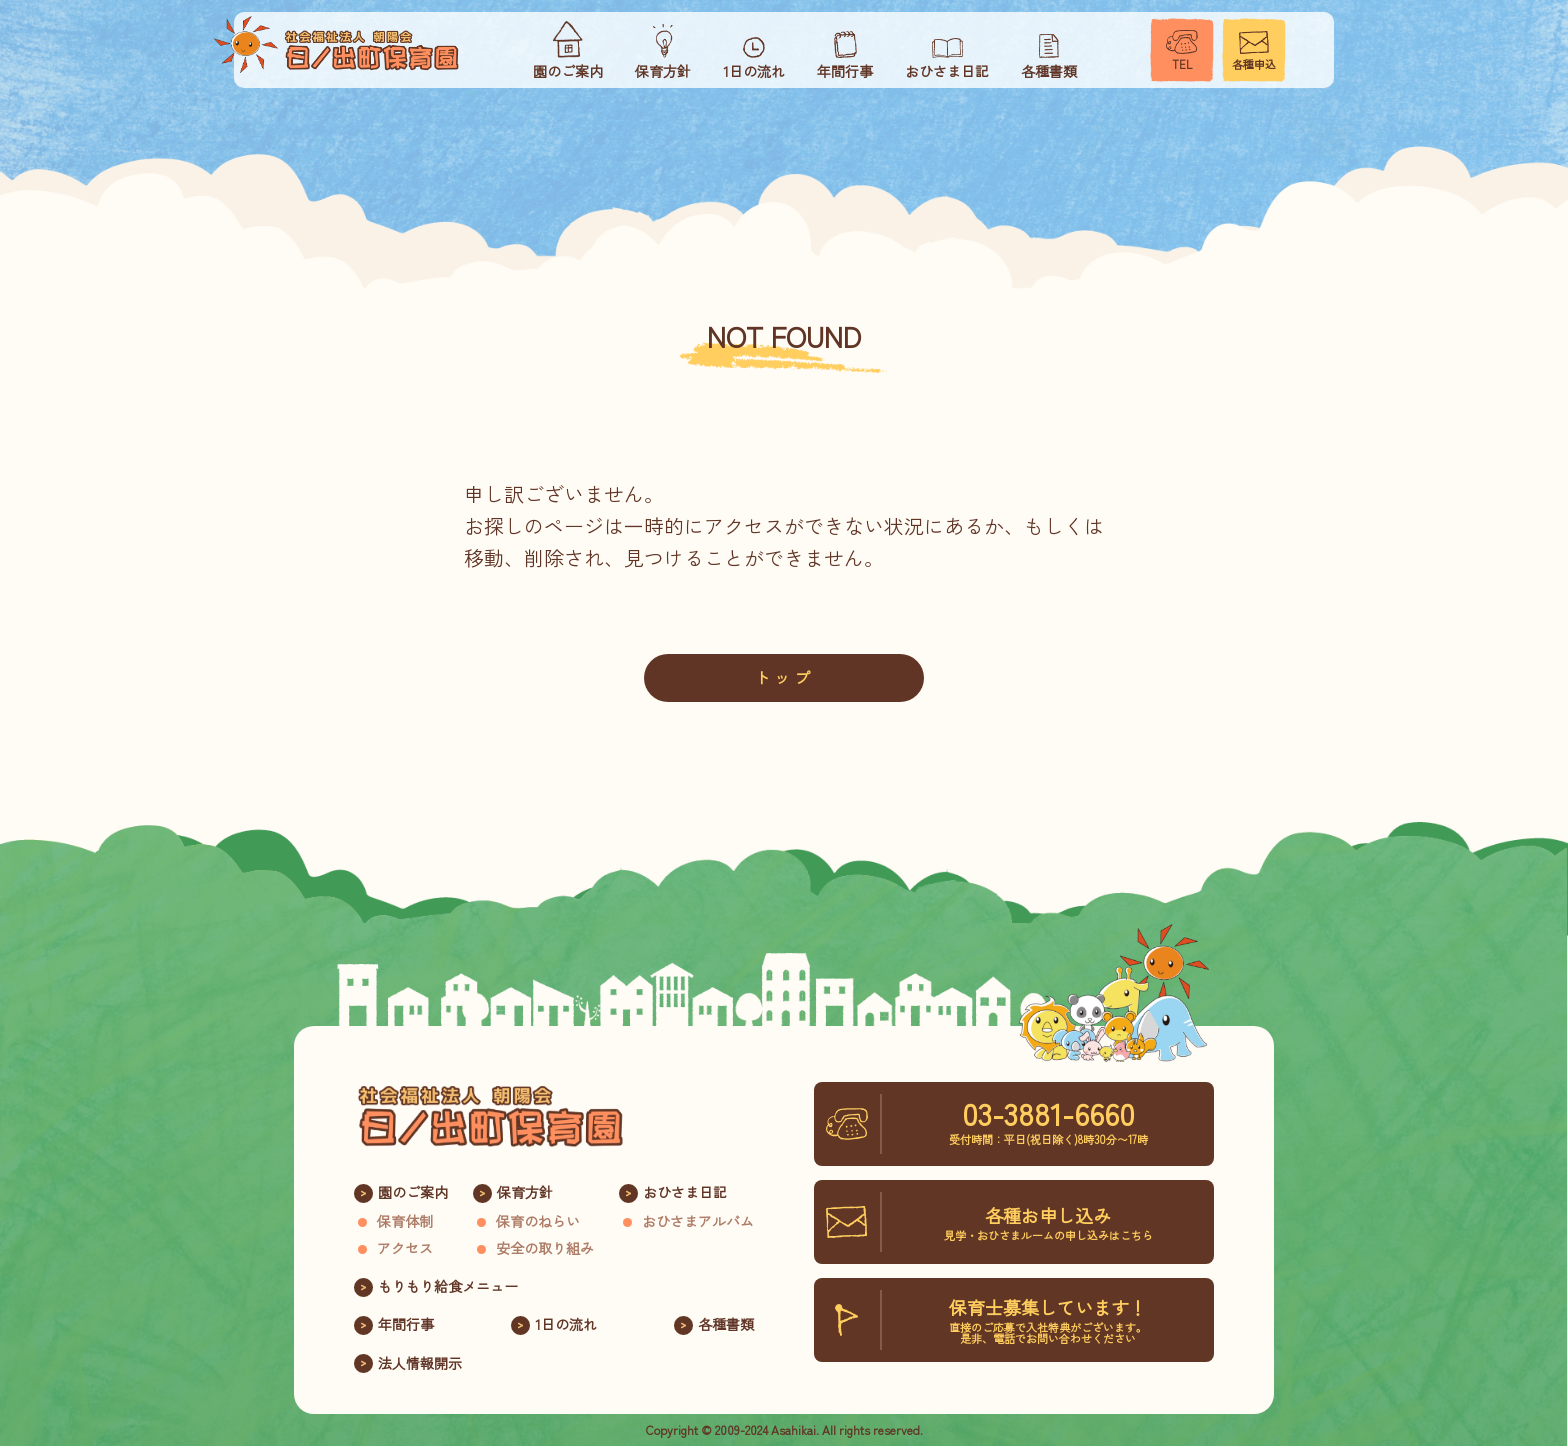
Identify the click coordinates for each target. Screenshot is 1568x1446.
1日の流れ (566, 1324)
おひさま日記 (685, 1192)
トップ (784, 677)
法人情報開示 (420, 1363)
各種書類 (726, 1324)
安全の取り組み (545, 1248)
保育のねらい (538, 1221)
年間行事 (406, 1324)
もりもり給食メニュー (448, 1286)
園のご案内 (413, 1192)
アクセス (405, 1248)
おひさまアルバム (698, 1221)
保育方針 (525, 1192)
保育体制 (405, 1221)
